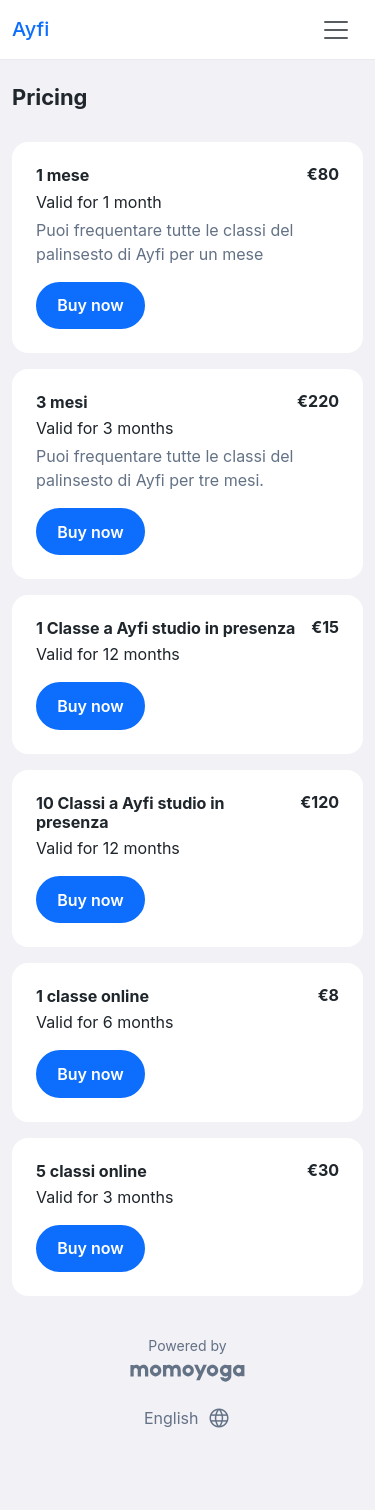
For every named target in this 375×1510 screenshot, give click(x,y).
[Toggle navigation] (336, 30)
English (187, 1418)
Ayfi (30, 29)
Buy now (90, 305)
